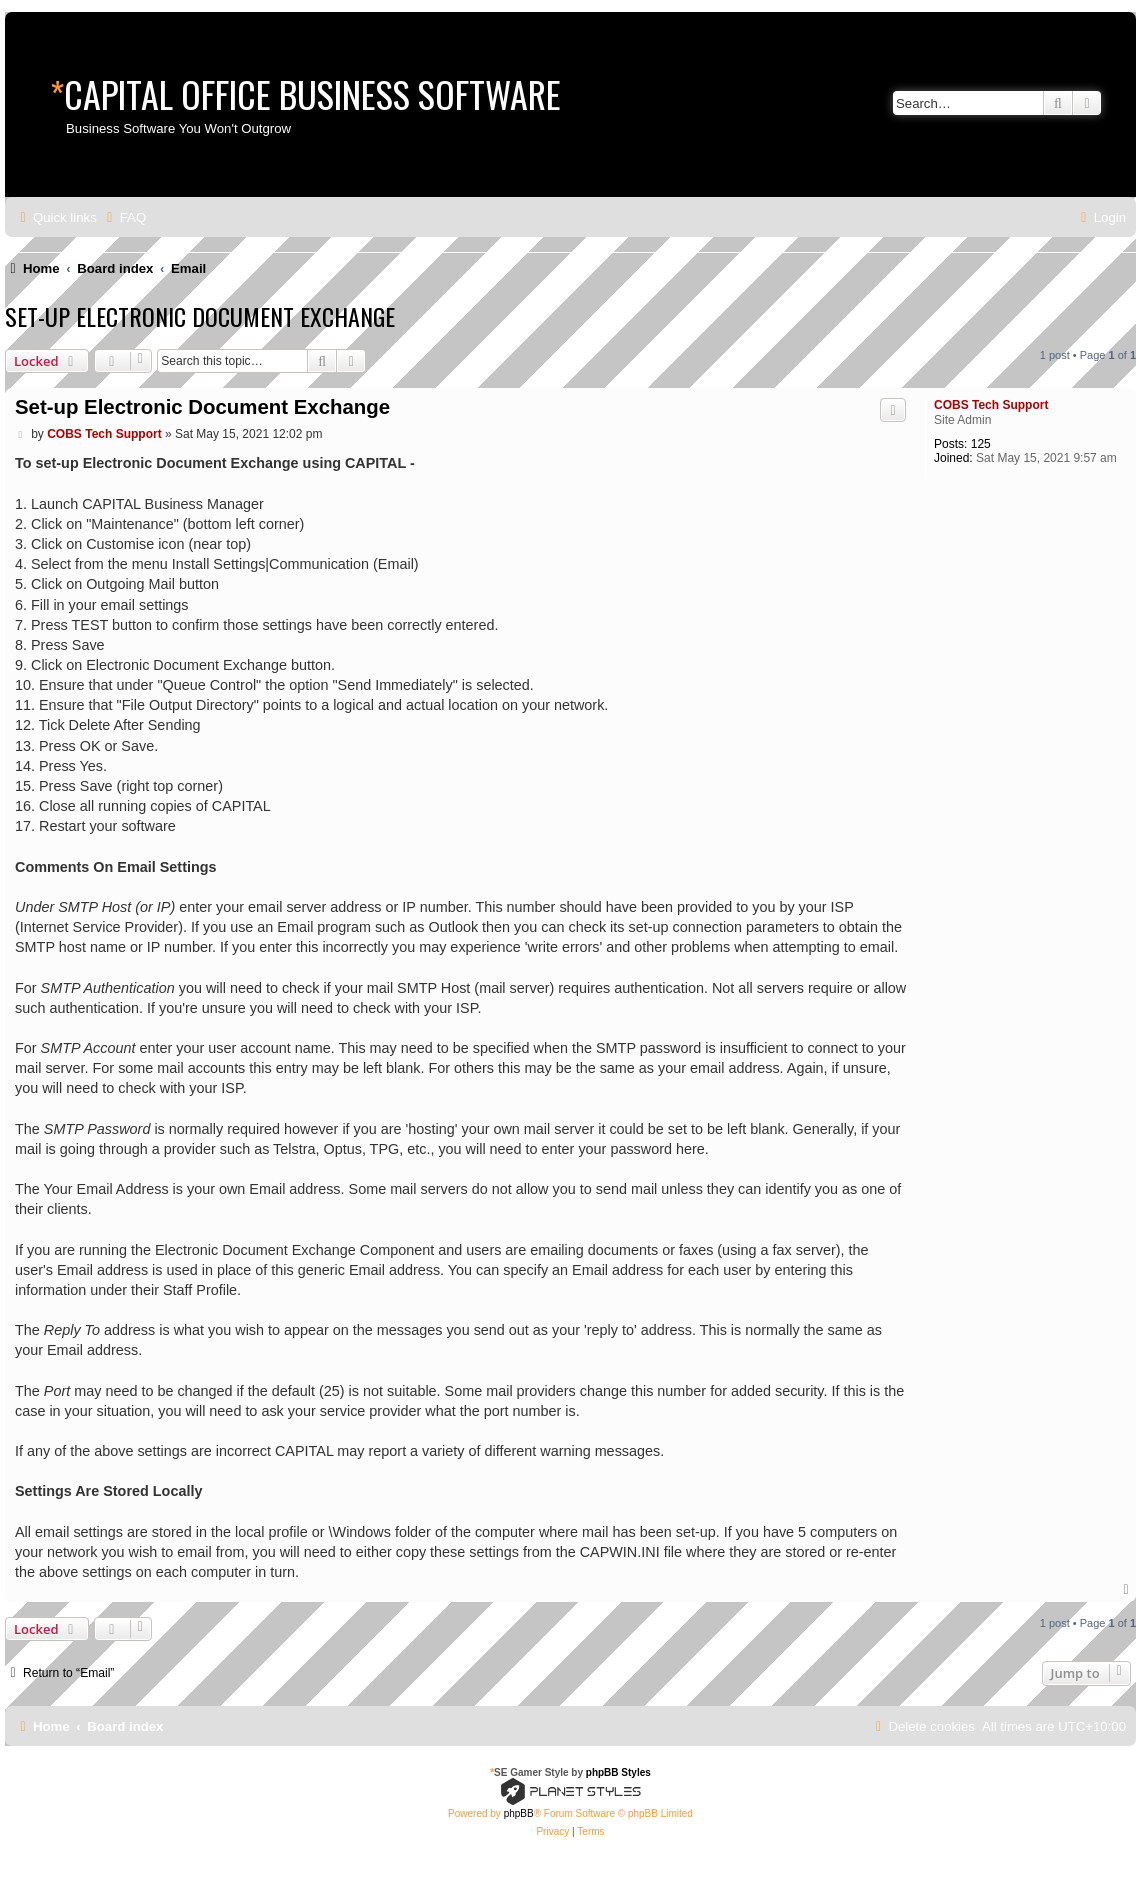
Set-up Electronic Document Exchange (200, 316)
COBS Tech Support (991, 405)
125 (981, 444)
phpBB (519, 1813)
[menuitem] (124, 217)
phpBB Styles (618, 1772)
